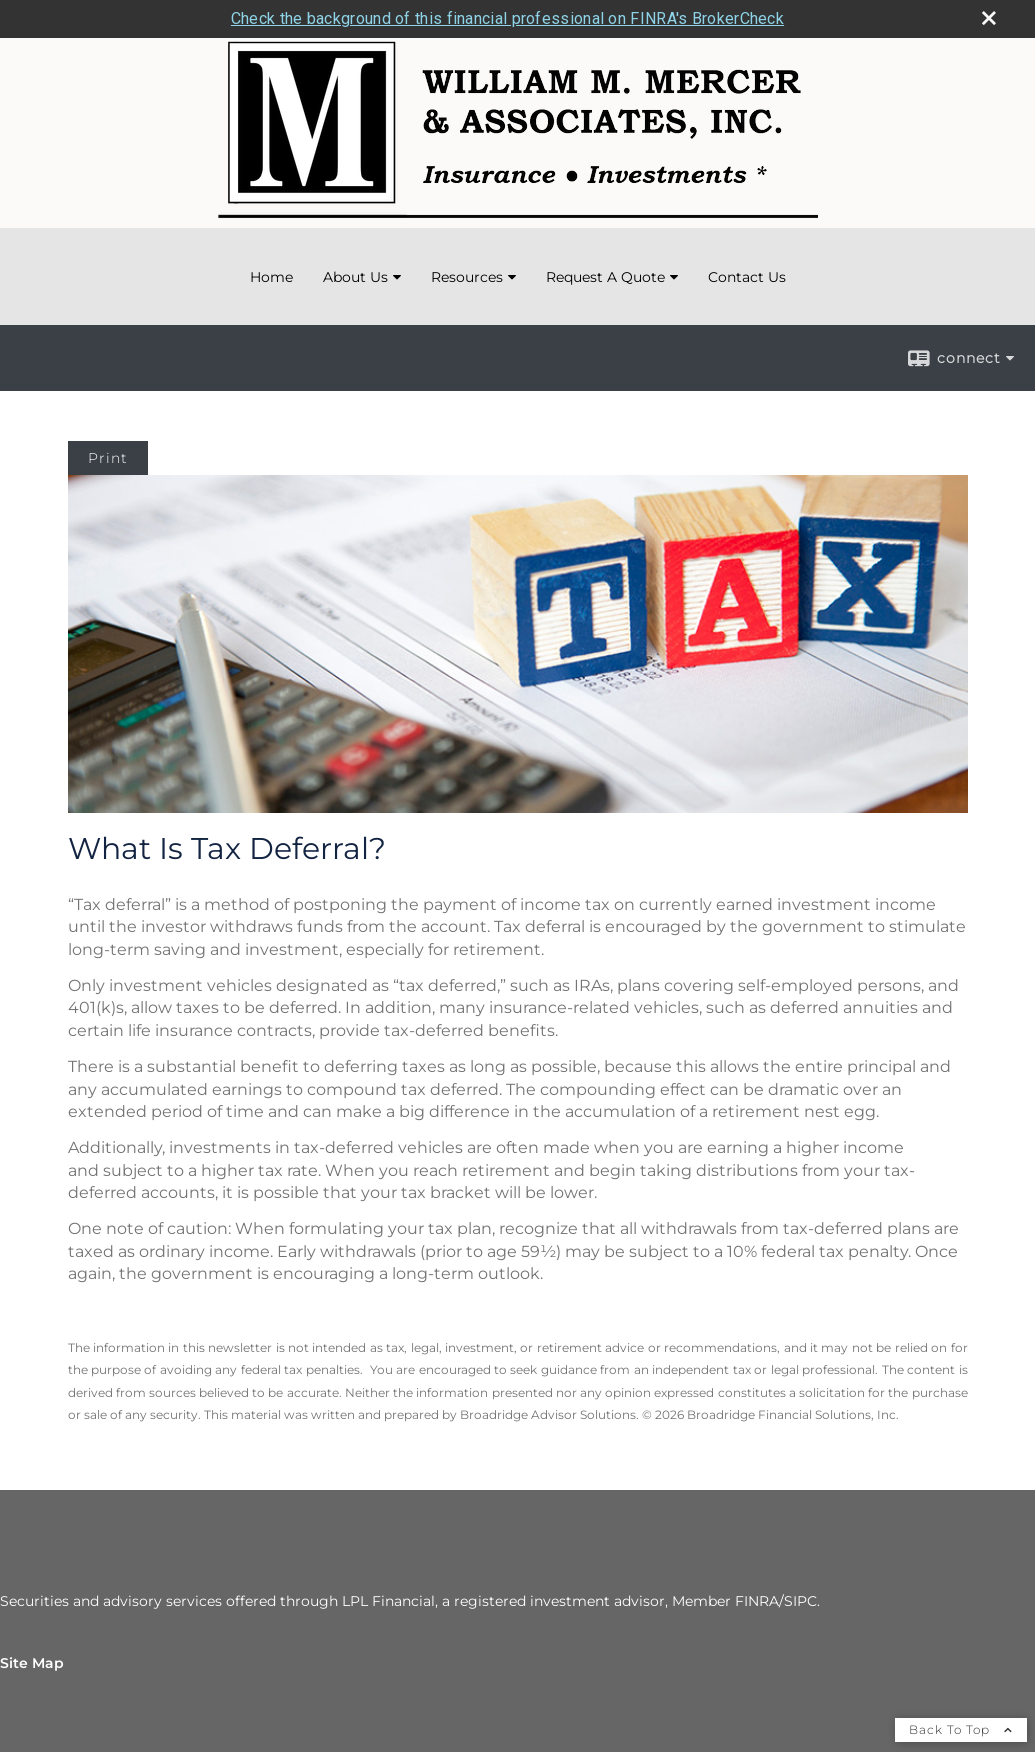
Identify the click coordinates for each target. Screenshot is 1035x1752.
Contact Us (747, 277)
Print (108, 458)
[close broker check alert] (989, 18)
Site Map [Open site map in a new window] (32, 1663)
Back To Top (961, 1729)
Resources (467, 277)
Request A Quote (605, 277)
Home (271, 277)
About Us (355, 277)
